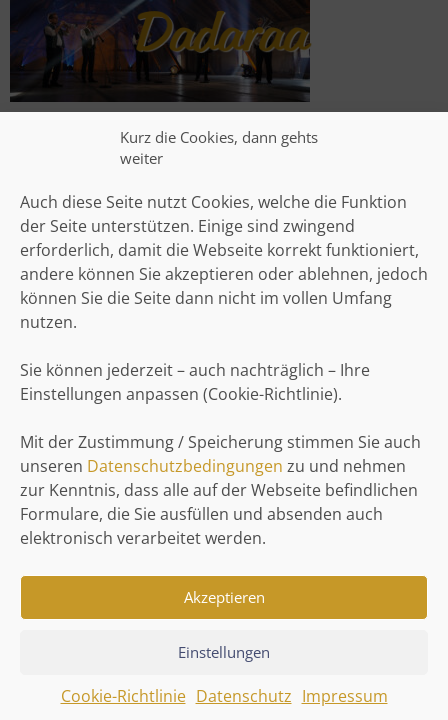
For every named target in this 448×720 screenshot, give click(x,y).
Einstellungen (224, 658)
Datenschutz (244, 702)
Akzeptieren (224, 603)
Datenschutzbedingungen (185, 472)
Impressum (345, 702)
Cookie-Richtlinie (123, 702)
